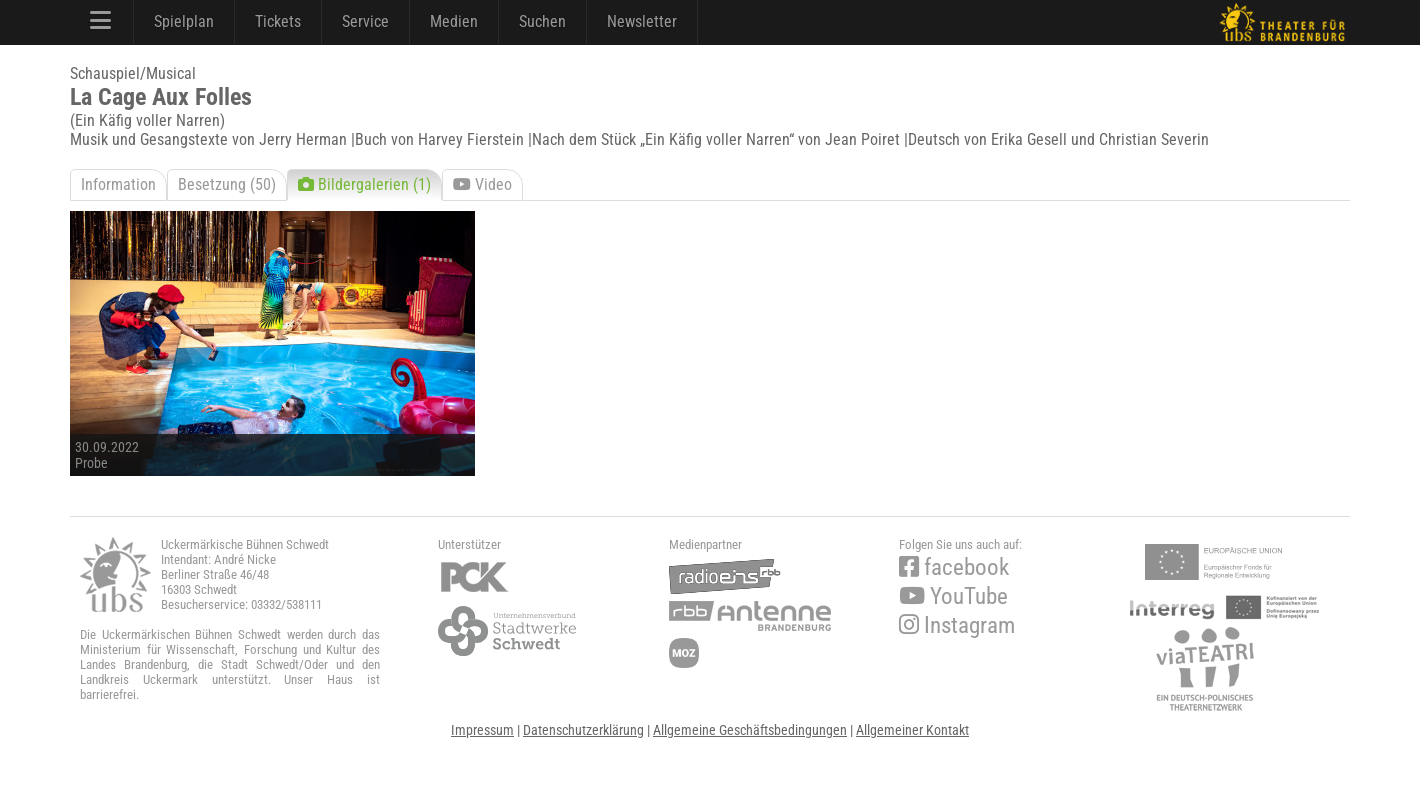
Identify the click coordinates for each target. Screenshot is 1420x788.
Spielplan (184, 21)
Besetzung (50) (227, 184)
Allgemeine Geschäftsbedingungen (750, 730)
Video (482, 184)
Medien (454, 21)
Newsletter (642, 21)
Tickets (278, 21)
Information (118, 184)
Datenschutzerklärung (583, 730)
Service (365, 21)
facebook (954, 567)
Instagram (957, 625)
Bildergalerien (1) (364, 184)
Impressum (482, 730)
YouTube (953, 596)
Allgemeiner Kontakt (912, 730)
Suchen (542, 21)
